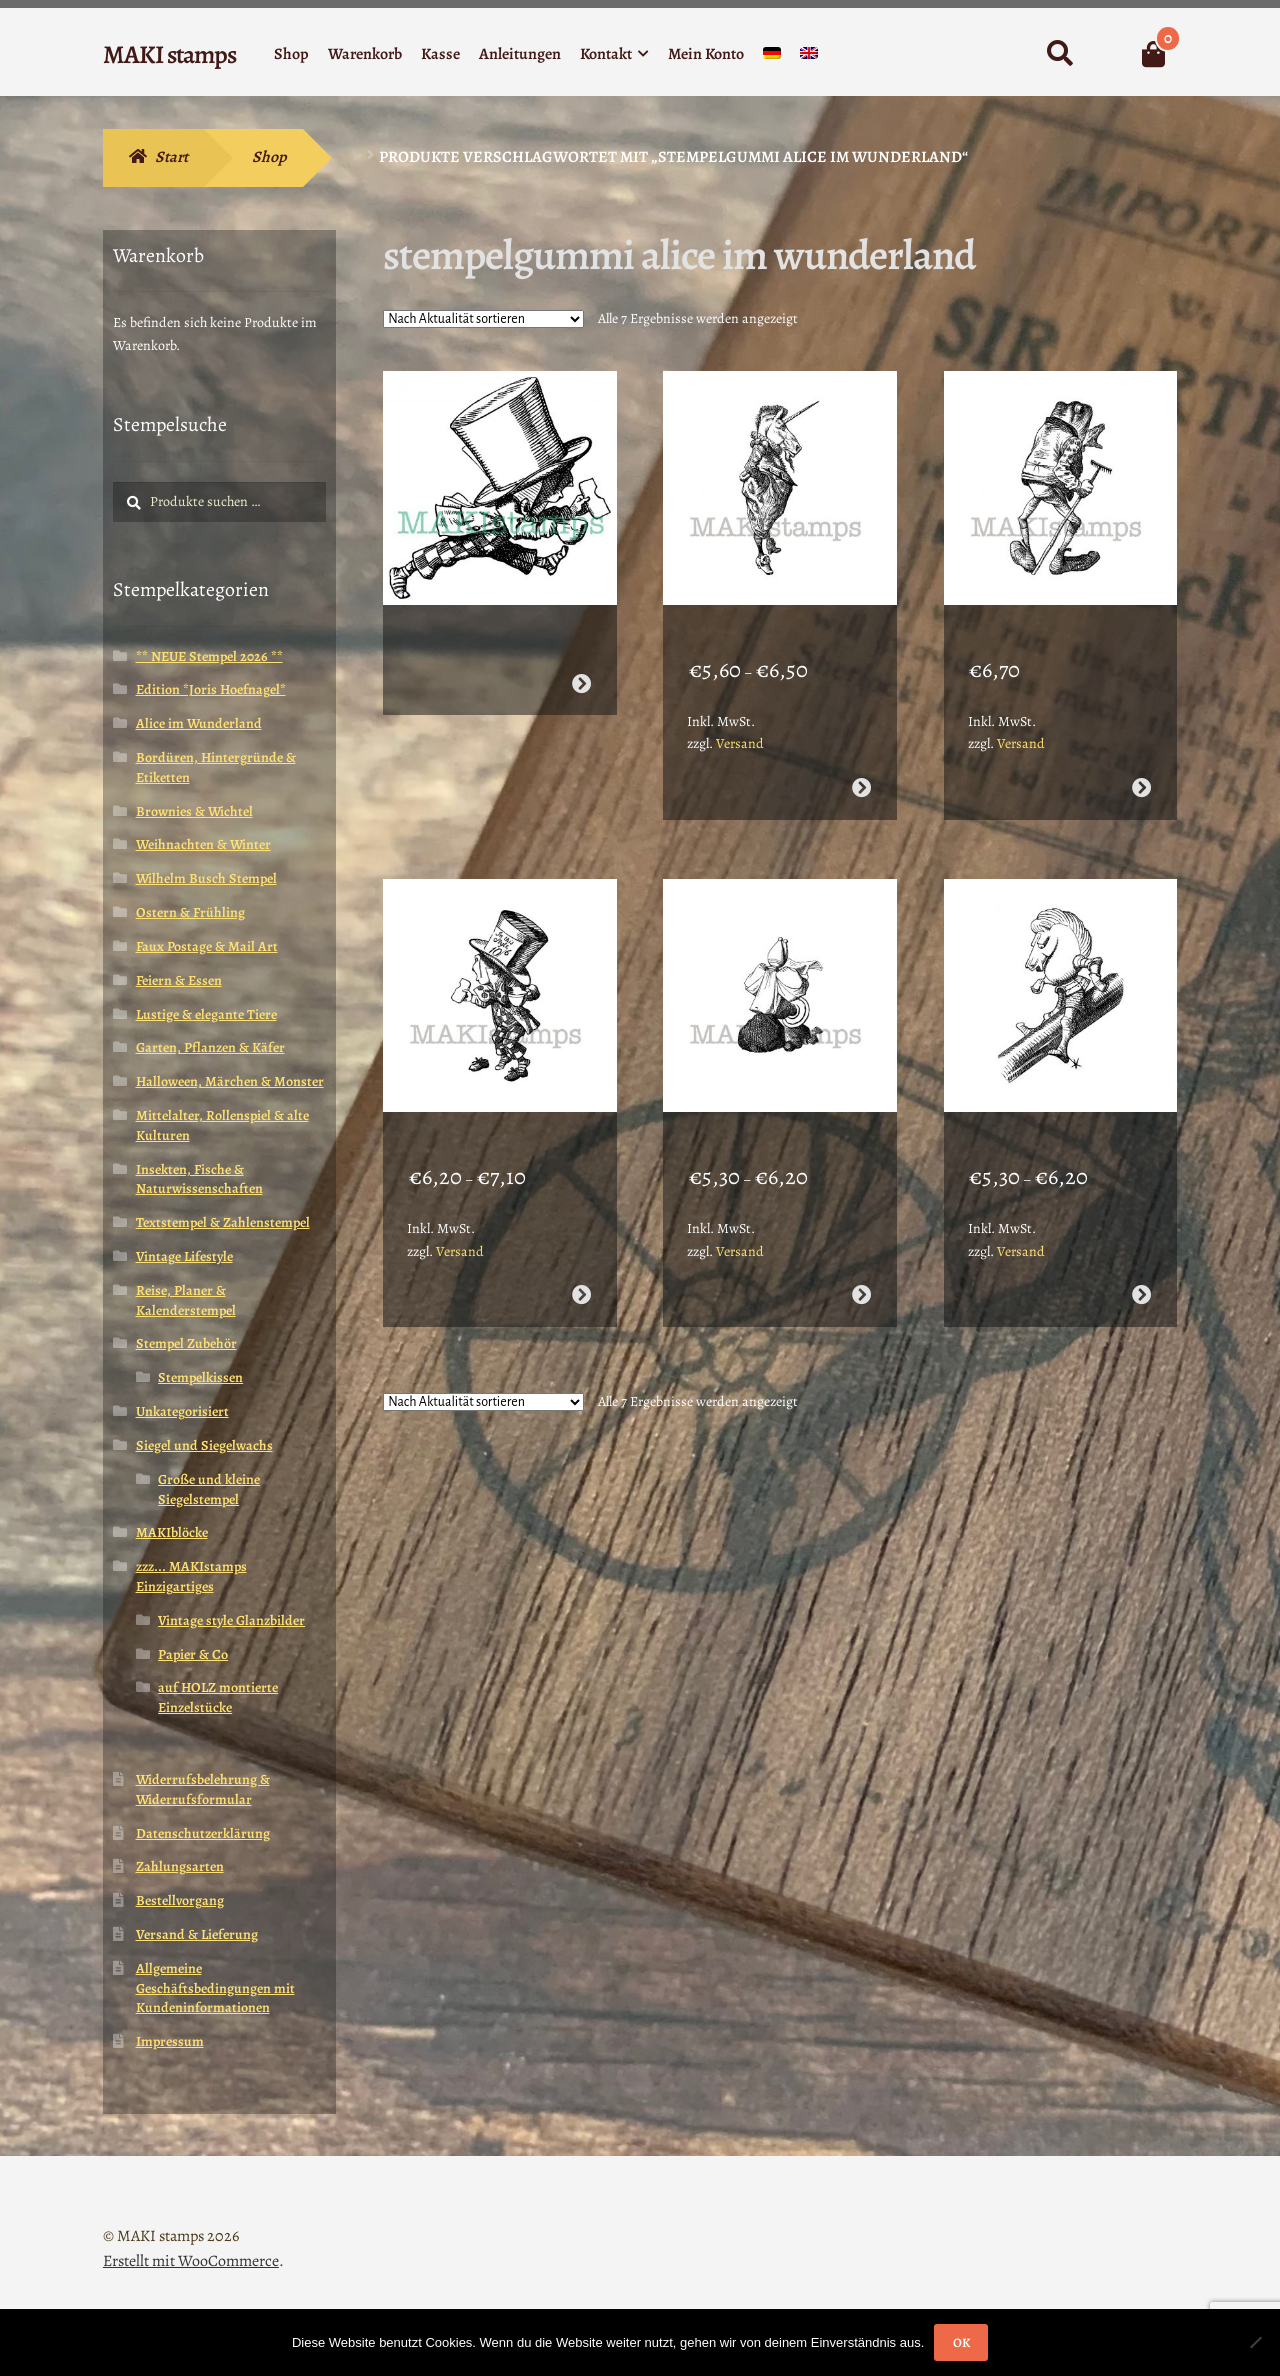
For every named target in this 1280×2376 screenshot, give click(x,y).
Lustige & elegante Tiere (206, 1014)
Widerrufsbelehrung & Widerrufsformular (203, 1789)
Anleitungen (520, 54)
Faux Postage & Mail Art (207, 946)
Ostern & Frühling (190, 912)
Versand (740, 719)
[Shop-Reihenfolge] (483, 319)
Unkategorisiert (182, 1411)
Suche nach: (1059, 54)
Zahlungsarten (180, 1866)
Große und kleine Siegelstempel (209, 1489)
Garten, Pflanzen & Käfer (210, 1047)
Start (171, 157)
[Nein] (1255, 2342)
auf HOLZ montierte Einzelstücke (218, 1697)
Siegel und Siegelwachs (204, 1445)
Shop (291, 54)
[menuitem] (772, 57)
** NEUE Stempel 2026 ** (209, 656)
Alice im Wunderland (199, 723)
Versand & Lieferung (197, 1934)
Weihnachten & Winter (203, 844)
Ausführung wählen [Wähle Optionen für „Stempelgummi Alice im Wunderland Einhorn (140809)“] (861, 763)
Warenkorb (365, 54)
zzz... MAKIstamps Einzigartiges (191, 1576)
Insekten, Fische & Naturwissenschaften (199, 1179)
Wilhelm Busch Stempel (206, 878)
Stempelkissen (200, 1377)
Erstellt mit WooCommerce (191, 2261)
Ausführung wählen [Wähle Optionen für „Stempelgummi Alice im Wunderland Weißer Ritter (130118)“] (1141, 1246)
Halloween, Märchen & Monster (230, 1081)
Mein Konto (706, 54)
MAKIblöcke (172, 1532)
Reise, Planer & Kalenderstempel (186, 1300)
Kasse (440, 54)
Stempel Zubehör (186, 1343)
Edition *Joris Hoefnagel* (211, 689)
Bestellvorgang (180, 1900)
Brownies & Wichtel (194, 811)
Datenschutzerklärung (203, 1833)
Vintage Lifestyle (184, 1256)
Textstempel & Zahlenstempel (223, 1222)
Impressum (170, 2041)
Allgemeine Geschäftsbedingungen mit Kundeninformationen (215, 1988)
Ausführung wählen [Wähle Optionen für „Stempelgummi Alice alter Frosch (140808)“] (1141, 763)
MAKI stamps (169, 54)
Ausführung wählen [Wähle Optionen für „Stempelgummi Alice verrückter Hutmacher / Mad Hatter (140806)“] (580, 1246)
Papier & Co (193, 1654)
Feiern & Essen (179, 980)
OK (961, 2342)
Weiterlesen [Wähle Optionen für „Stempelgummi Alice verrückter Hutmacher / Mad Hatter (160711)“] (580, 659)
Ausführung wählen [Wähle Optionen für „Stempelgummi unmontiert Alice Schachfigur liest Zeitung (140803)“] (861, 1246)
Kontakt (606, 54)
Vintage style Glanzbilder (231, 1620)
